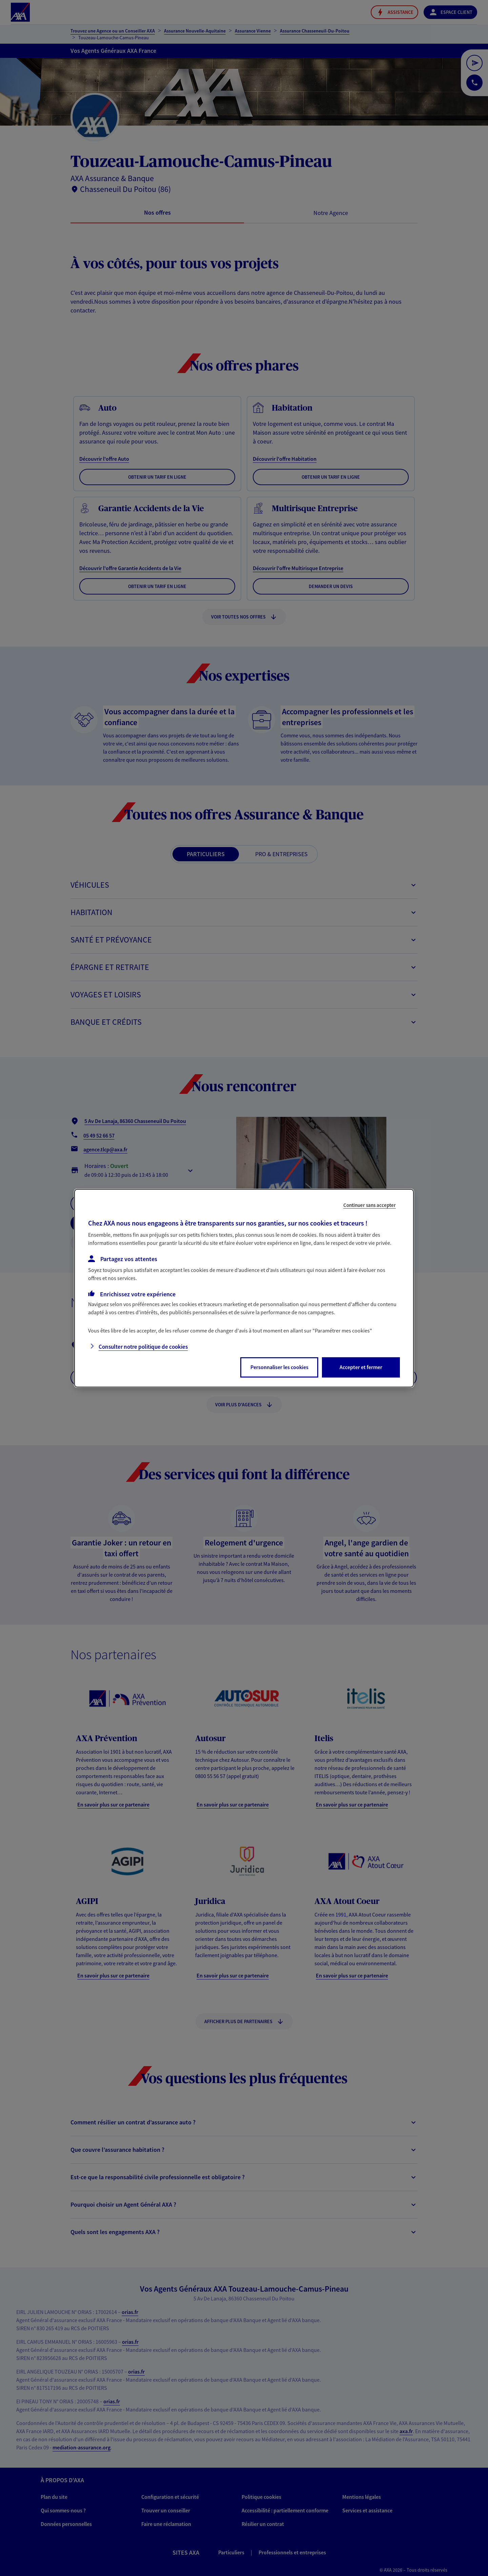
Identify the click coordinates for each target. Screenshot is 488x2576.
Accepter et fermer (361, 1367)
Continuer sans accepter (369, 1205)
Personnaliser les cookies (279, 1367)
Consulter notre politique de (143, 1346)
